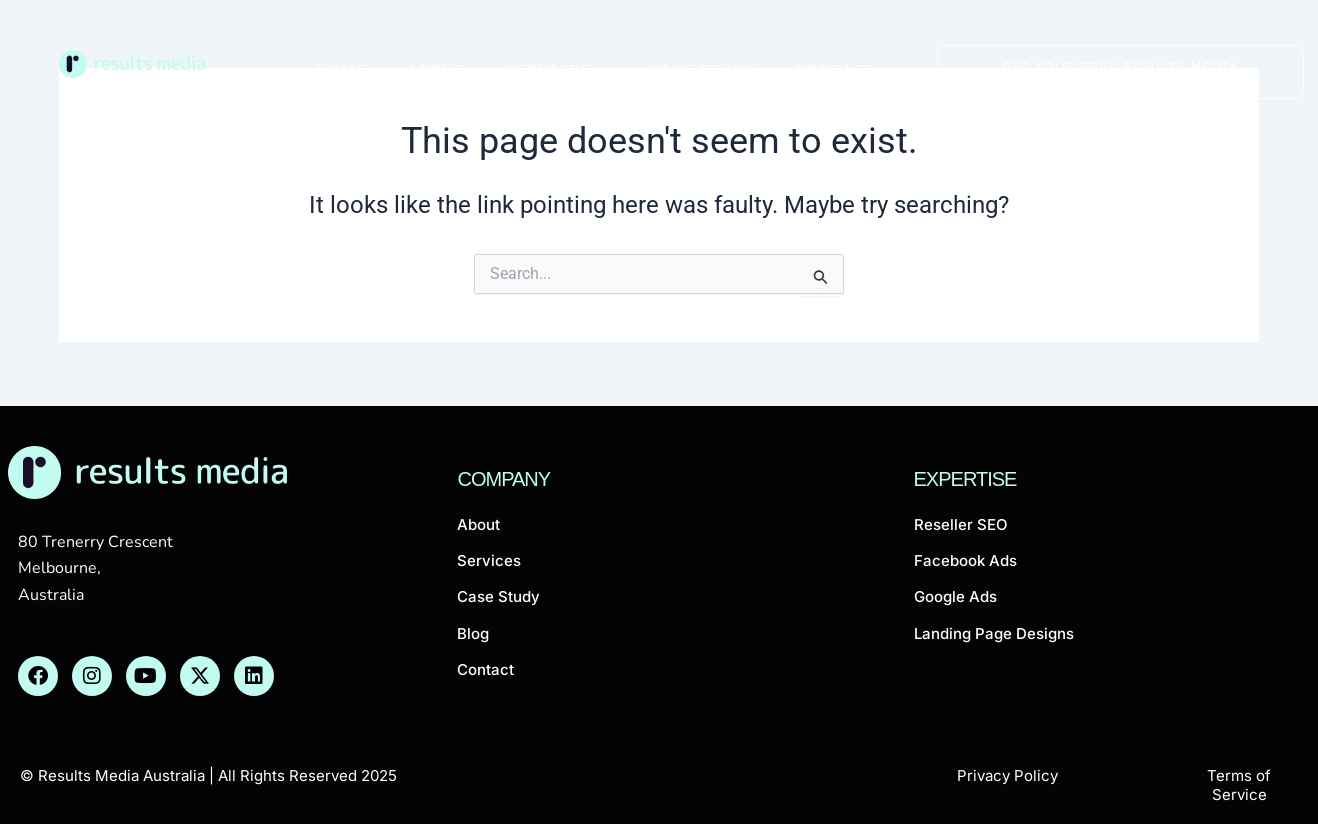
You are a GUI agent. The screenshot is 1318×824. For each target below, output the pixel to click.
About (435, 69)
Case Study (702, 69)
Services (556, 69)
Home (341, 69)
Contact (834, 69)
